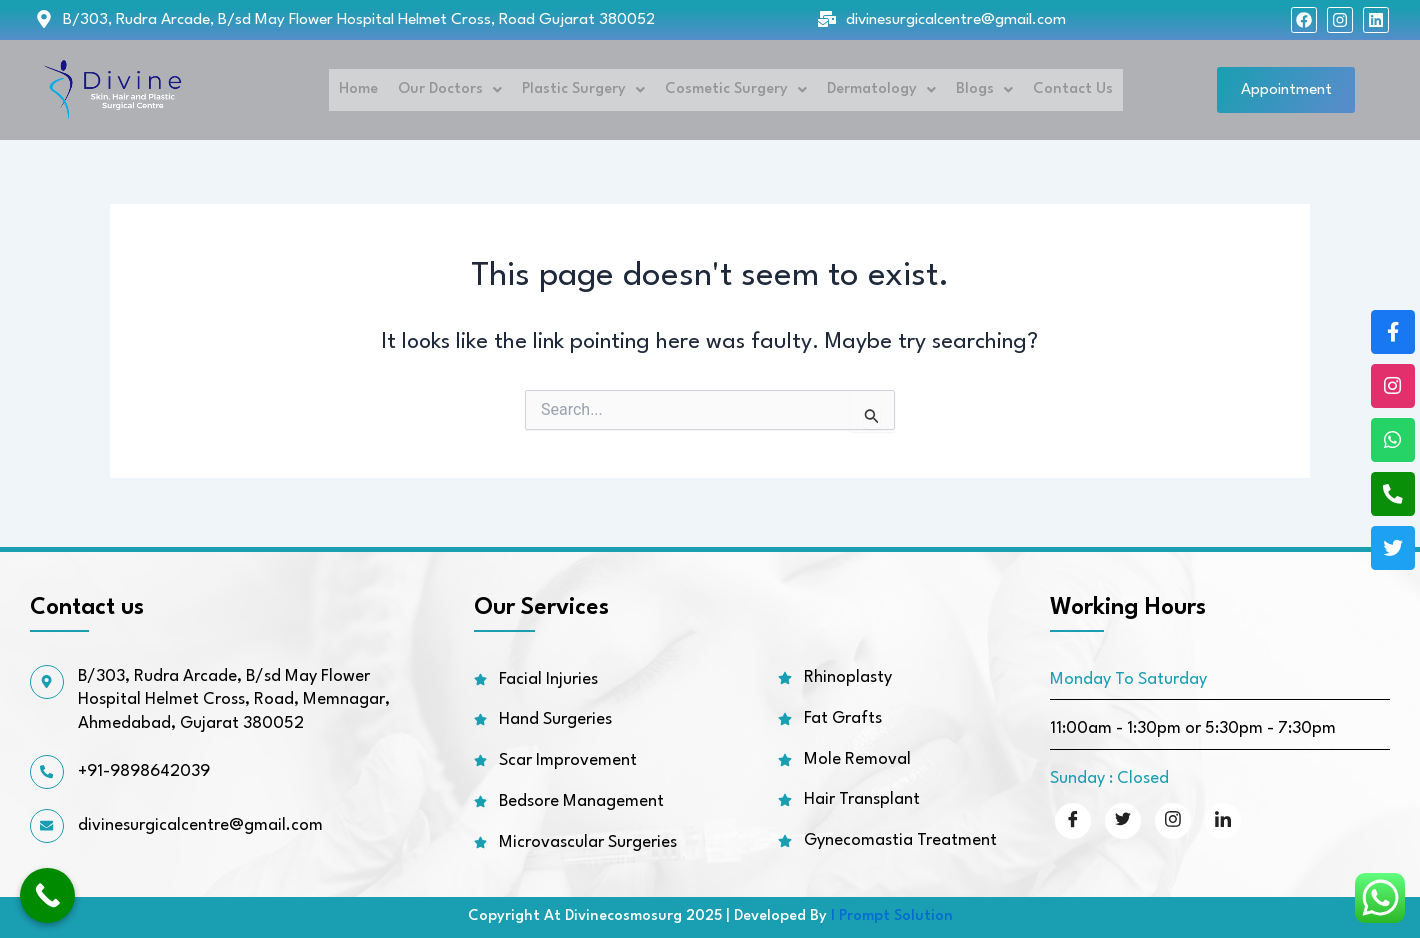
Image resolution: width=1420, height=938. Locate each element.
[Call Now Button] (47, 895)
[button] (448, 90)
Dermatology (879, 89)
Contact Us (1071, 89)
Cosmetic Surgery (734, 89)
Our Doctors (448, 89)
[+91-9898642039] (48, 773)
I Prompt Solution (892, 916)
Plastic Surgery (581, 89)
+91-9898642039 (146, 772)
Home (356, 89)
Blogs (982, 89)
